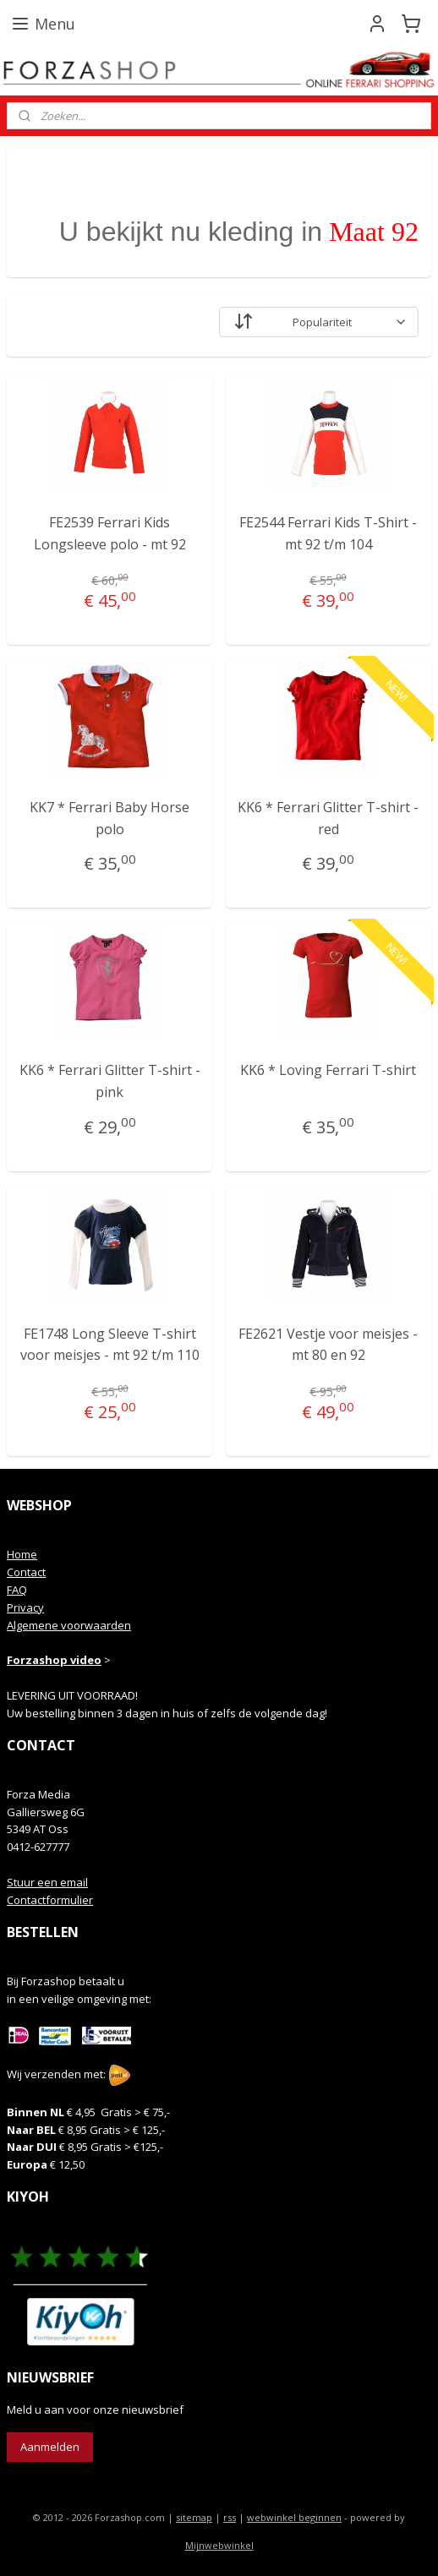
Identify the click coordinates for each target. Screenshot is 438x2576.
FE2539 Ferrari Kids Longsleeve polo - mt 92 (110, 533)
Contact (26, 1572)
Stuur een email (47, 1882)
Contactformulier (50, 1899)
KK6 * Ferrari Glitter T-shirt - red (328, 818)
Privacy (25, 1607)
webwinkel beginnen (294, 2517)
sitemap (194, 2517)
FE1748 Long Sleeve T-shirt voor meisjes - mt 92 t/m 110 (110, 1344)
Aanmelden (49, 2446)
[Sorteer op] (319, 322)
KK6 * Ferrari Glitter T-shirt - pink (109, 1081)
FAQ (17, 1589)
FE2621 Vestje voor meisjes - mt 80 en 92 (328, 1344)
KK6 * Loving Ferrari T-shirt (328, 1070)
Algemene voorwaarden (69, 1625)
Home (22, 1554)
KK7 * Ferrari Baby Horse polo (109, 818)
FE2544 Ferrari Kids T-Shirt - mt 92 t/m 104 (328, 533)
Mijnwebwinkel (219, 2545)
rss (229, 2517)
